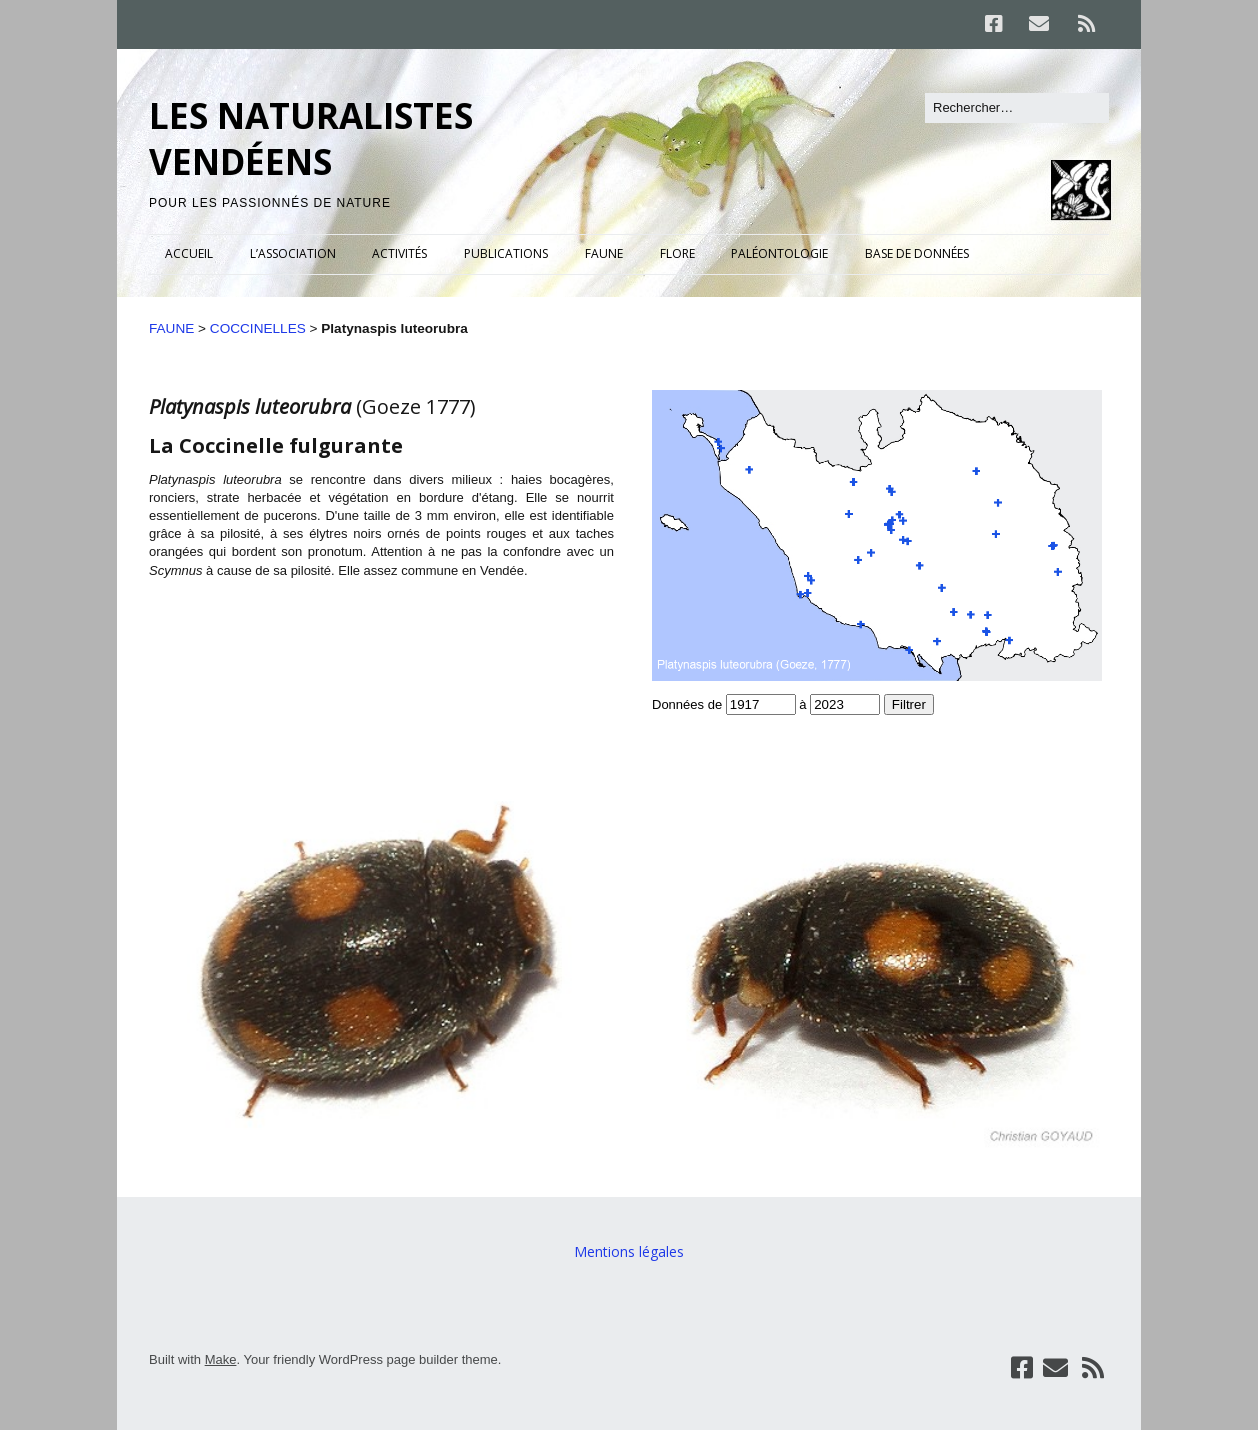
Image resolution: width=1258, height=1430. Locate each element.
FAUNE (604, 253)
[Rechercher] (1017, 108)
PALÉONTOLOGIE (779, 253)
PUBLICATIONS (506, 253)
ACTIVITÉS (399, 253)
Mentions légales (629, 1251)
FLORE (677, 253)
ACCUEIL (189, 253)
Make (221, 1359)
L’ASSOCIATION (293, 253)
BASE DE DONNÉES (917, 253)
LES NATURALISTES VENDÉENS (311, 138)
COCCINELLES (258, 328)
